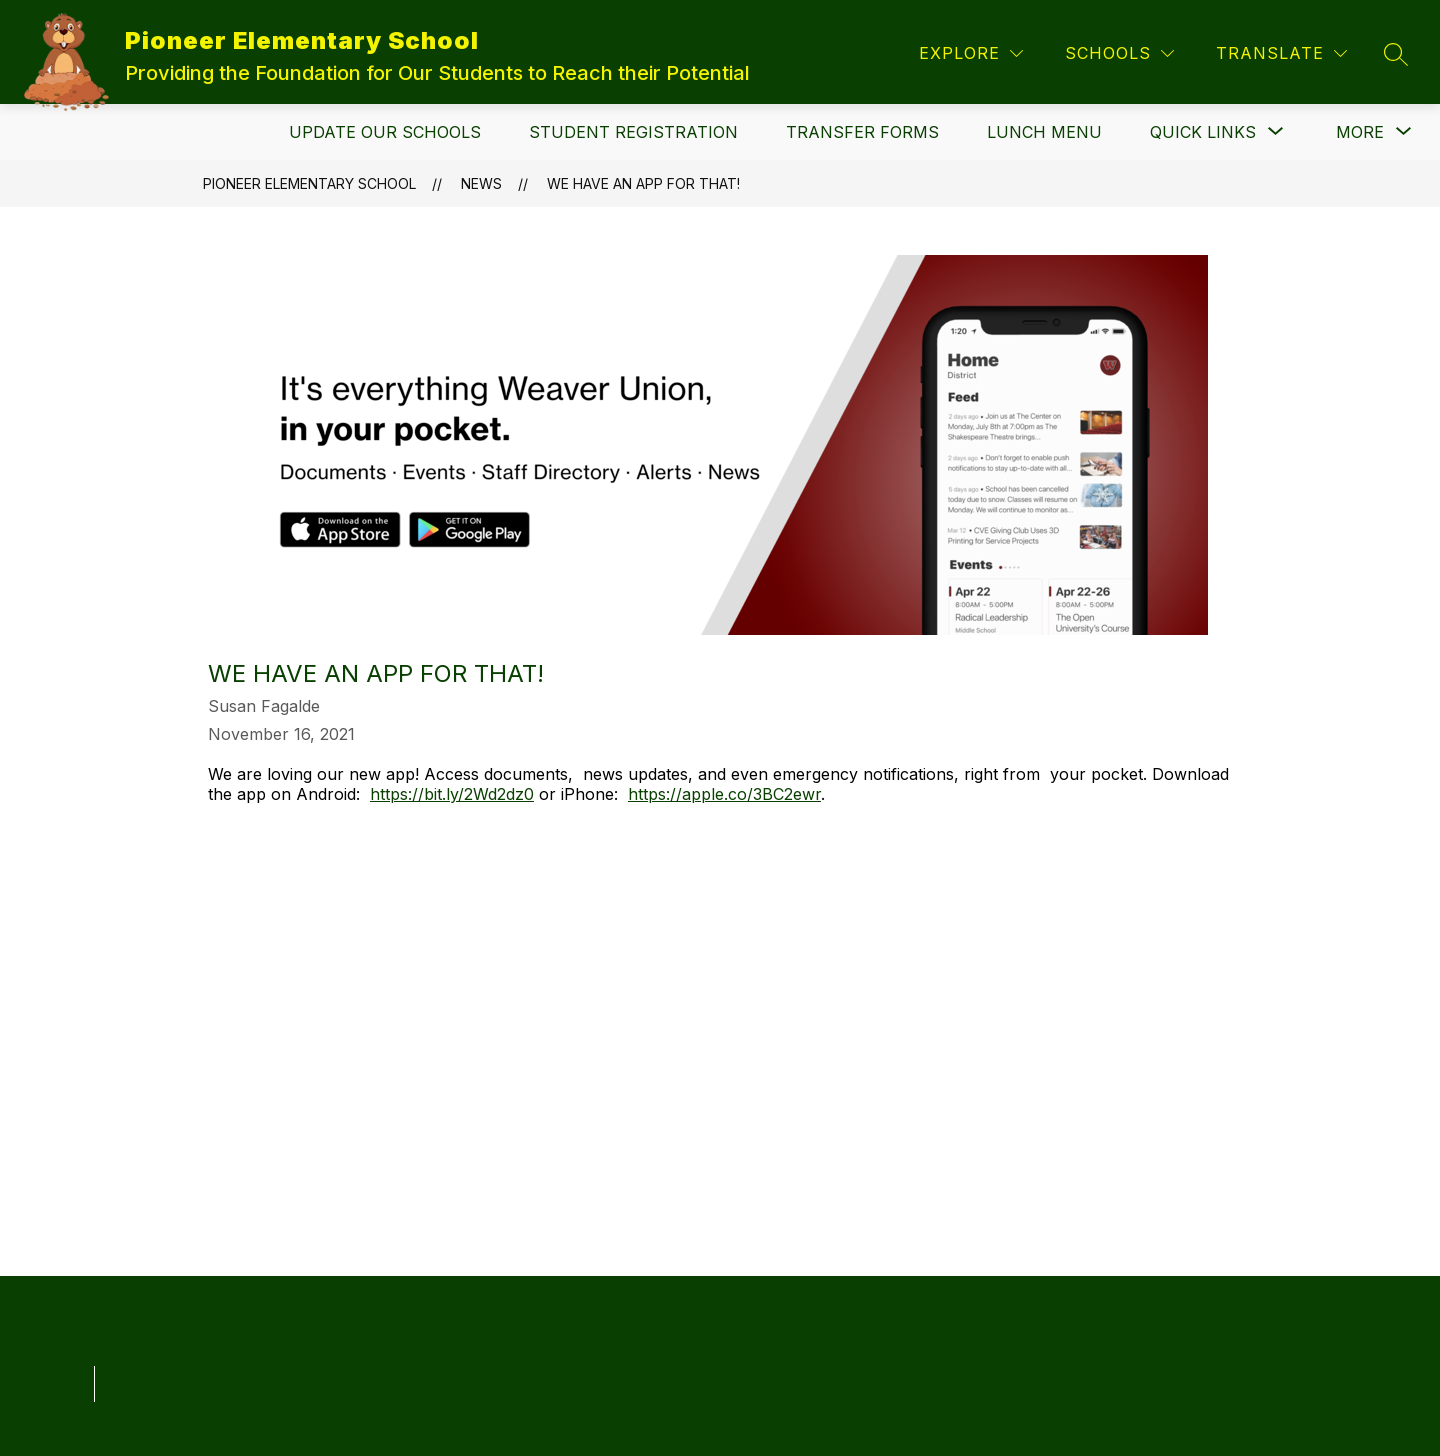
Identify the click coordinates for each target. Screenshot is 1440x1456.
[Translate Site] (1281, 53)
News (481, 183)
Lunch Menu (1044, 132)
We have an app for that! (643, 183)
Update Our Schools (385, 132)
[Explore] (971, 53)
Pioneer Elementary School (309, 183)
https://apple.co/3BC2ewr (724, 794)
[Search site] (1396, 54)
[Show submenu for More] (1360, 132)
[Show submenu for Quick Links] (1203, 132)
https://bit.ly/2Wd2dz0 (452, 794)
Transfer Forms (862, 132)
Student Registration (633, 132)
